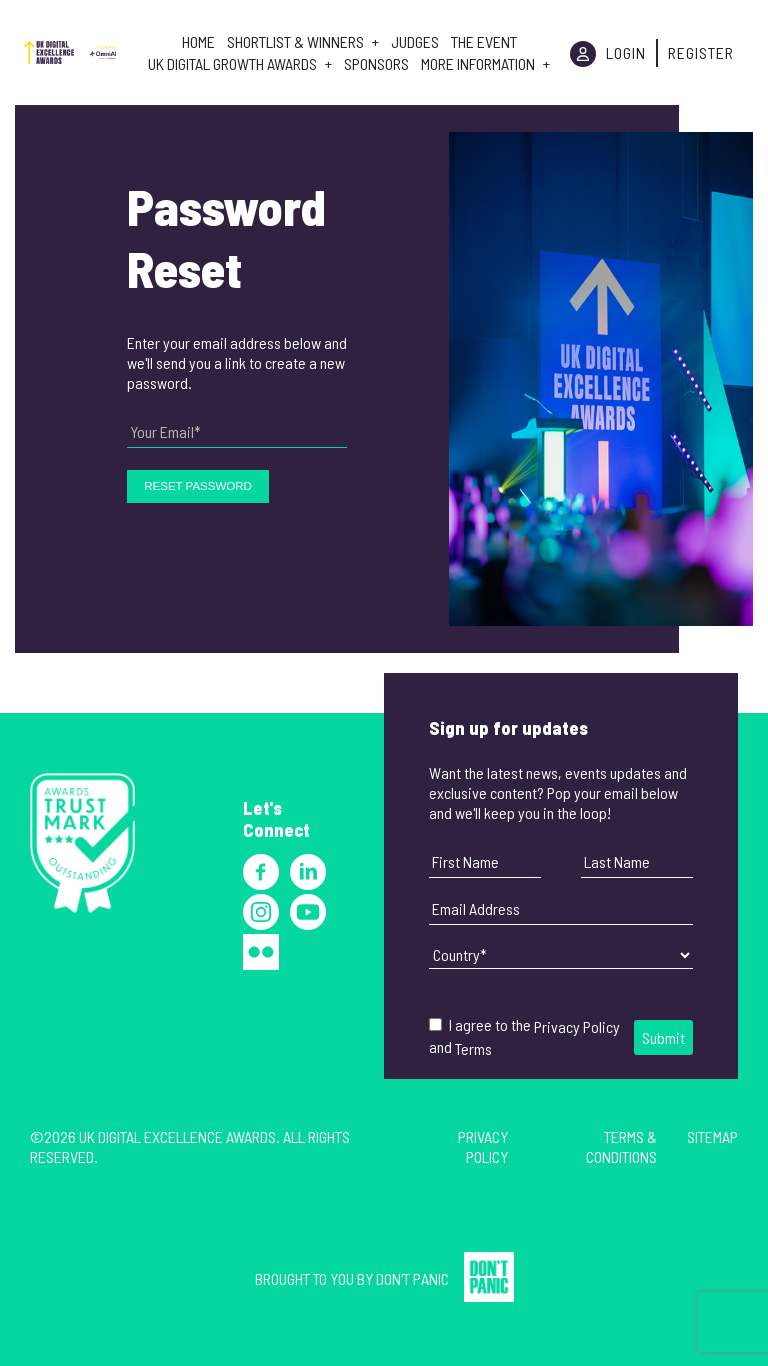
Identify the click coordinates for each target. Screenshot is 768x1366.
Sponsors (376, 64)
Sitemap (712, 1136)
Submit (663, 1037)
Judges (415, 42)
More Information (478, 64)
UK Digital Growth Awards (232, 64)
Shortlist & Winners (295, 42)
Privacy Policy (577, 1026)
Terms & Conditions (621, 1146)
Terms (473, 1048)
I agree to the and (524, 1036)
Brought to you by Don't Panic (352, 1278)
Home (198, 42)
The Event (484, 42)
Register (701, 52)
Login (626, 52)
